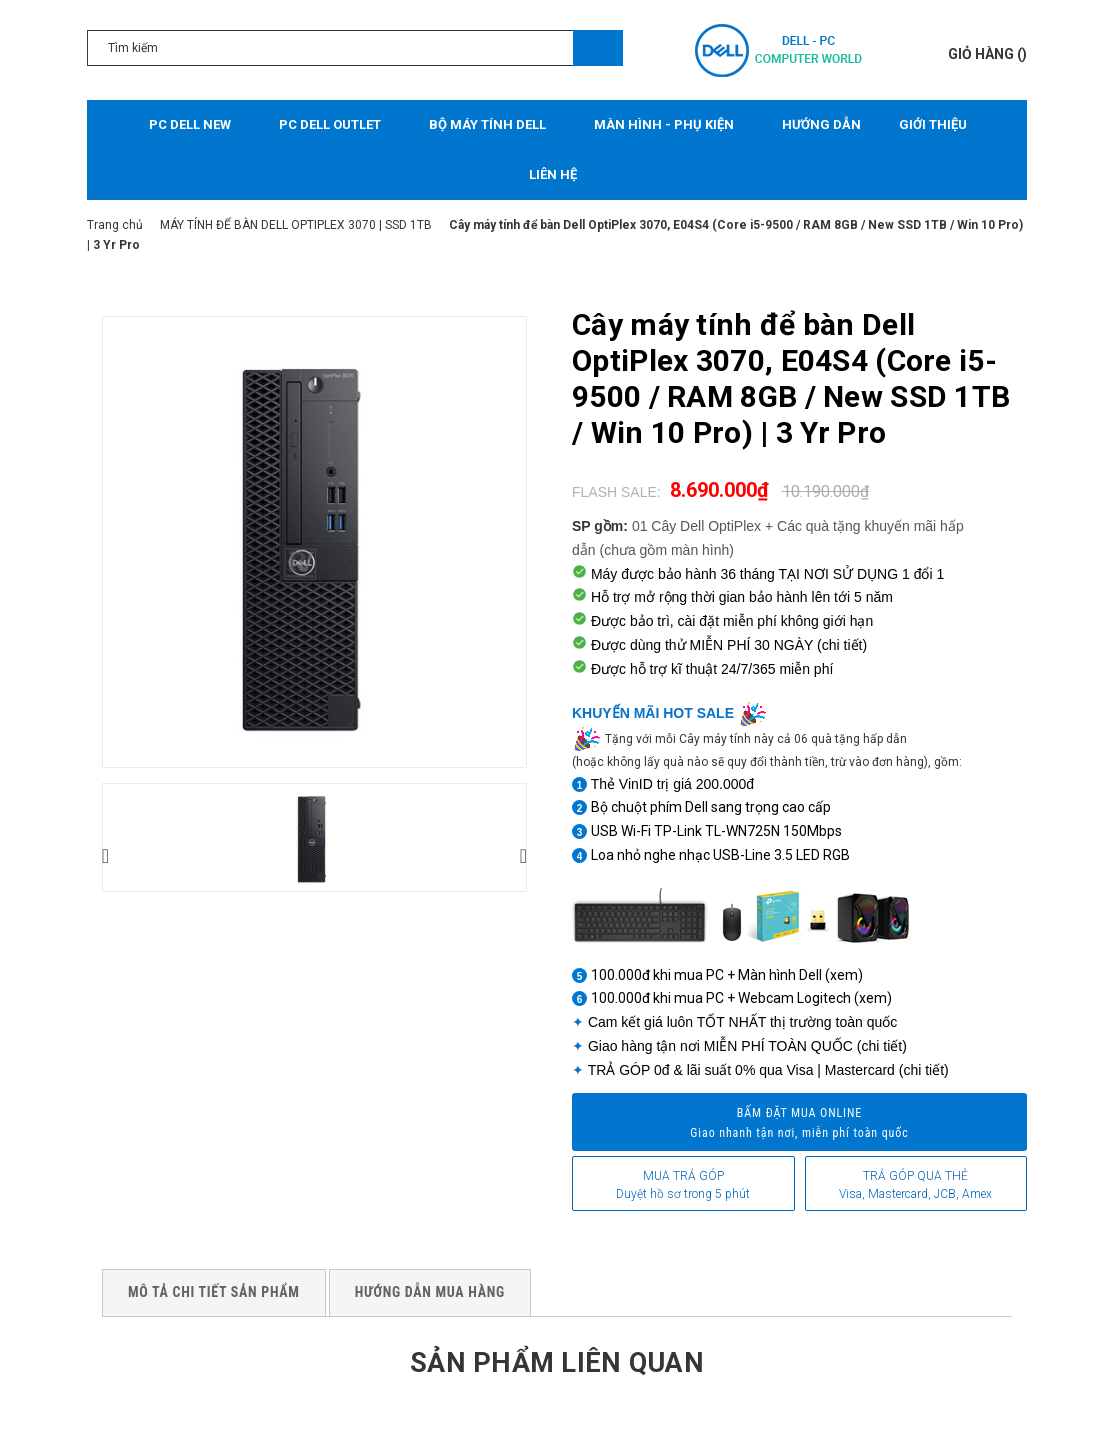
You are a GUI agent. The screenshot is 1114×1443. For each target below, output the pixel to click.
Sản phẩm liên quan (557, 1361)
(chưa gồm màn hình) (666, 550)
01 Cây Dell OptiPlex (696, 526)
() (987, 54)
